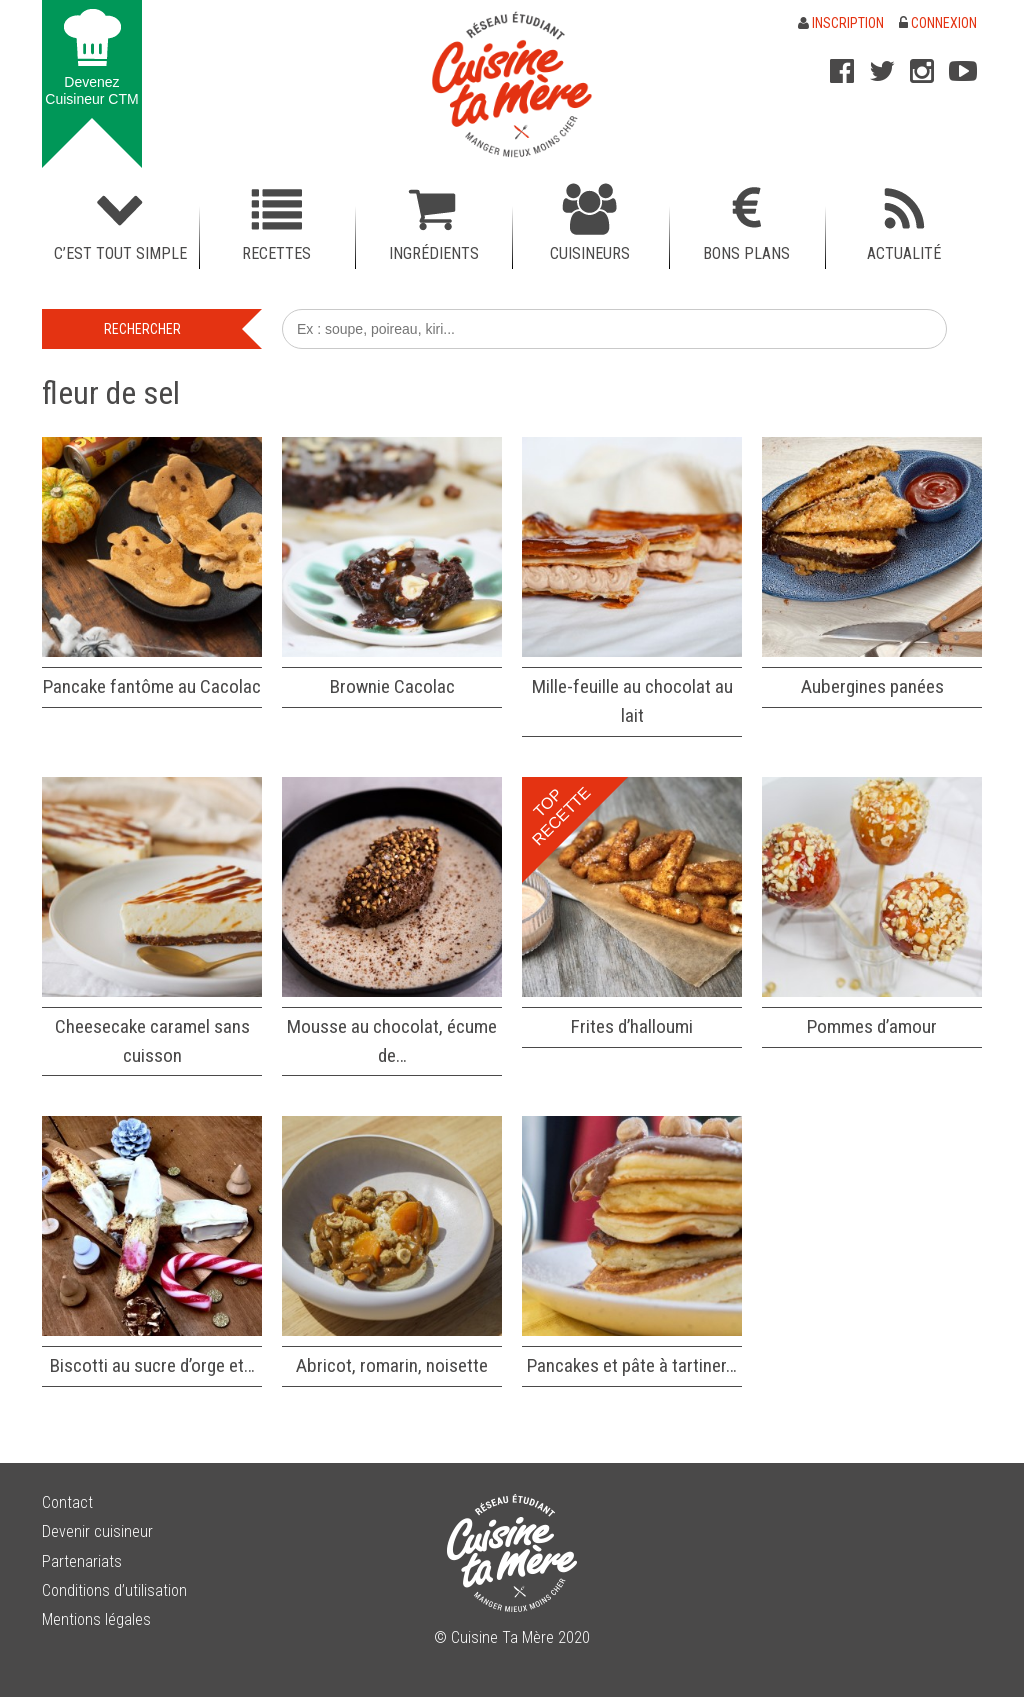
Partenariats (82, 1561)
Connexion (938, 23)
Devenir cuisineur (97, 1531)
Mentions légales (96, 1619)
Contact (67, 1502)
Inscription (841, 23)
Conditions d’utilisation (114, 1590)
